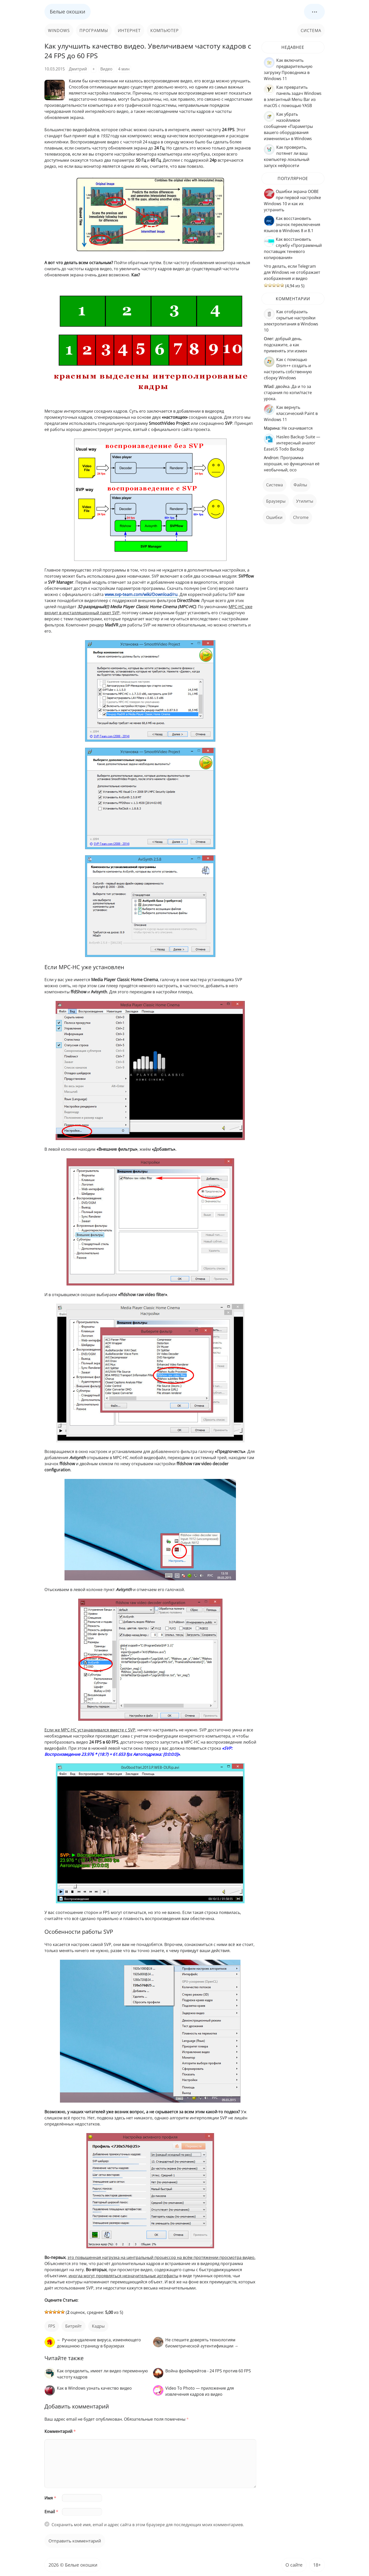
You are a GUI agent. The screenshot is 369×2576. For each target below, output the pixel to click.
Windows (59, 30)
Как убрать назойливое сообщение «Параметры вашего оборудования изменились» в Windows (288, 126)
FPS (51, 2326)
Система (311, 30)
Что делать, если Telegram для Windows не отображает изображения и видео (292, 272)
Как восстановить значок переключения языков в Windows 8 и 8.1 (292, 224)
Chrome (301, 517)
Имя (50, 2498)
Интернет (129, 30)
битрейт (73, 2326)
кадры (98, 2326)
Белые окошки (67, 11)
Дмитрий (78, 69)
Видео (106, 69)
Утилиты (304, 501)
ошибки (274, 517)
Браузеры (275, 501)
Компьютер (164, 30)
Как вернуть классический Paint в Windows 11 (291, 413)
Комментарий (60, 2431)
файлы (300, 485)
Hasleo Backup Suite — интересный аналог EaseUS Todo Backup (292, 443)
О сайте (293, 2565)
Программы (93, 30)
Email (51, 2511)
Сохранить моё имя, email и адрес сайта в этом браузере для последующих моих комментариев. (148, 2524)
